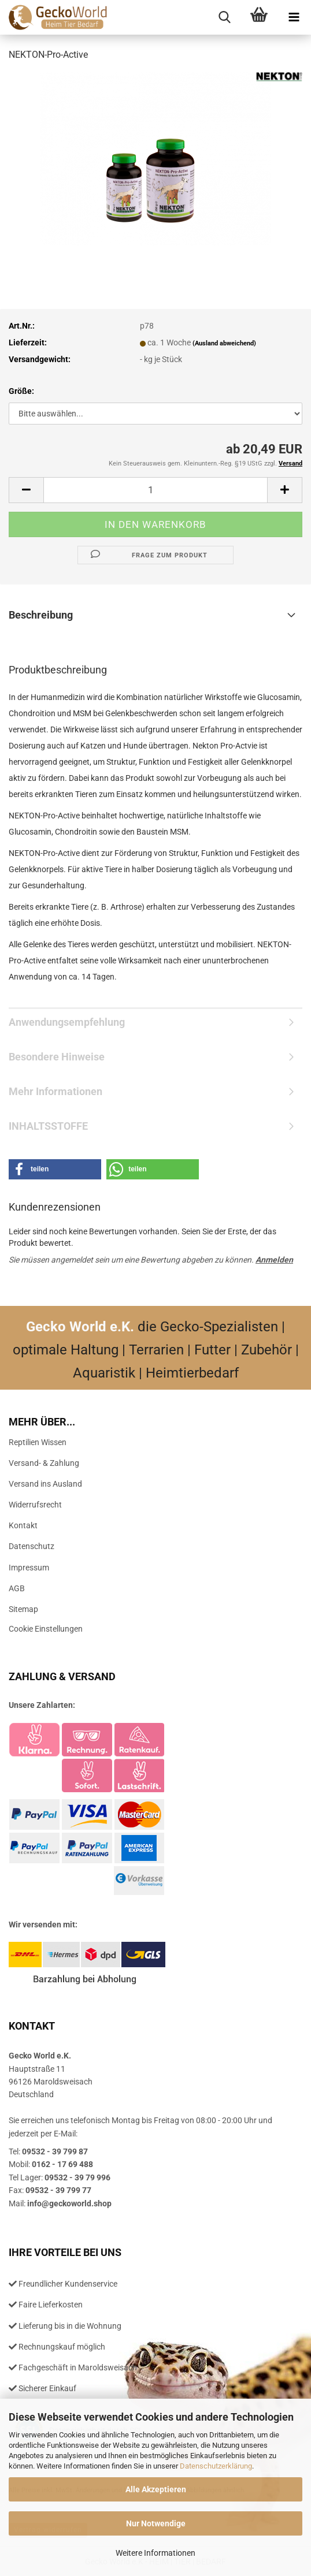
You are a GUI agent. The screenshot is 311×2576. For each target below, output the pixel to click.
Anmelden (274, 1259)
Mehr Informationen (55, 1091)
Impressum (29, 1567)
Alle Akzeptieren (155, 2489)
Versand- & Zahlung (44, 1463)
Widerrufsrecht (35, 1504)
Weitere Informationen (155, 2553)
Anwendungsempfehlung (67, 1022)
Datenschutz (31, 1546)
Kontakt (23, 1525)
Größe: (21, 391)
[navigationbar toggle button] (293, 17)
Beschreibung (41, 615)
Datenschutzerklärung (216, 2466)
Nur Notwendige (156, 2523)
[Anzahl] (155, 490)
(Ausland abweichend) (224, 343)
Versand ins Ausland (45, 1483)
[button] (26, 490)
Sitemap (23, 1609)
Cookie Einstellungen (46, 1628)
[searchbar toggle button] (224, 17)
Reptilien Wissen (37, 1442)
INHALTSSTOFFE (48, 1126)
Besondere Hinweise (57, 1057)
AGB (17, 1588)
